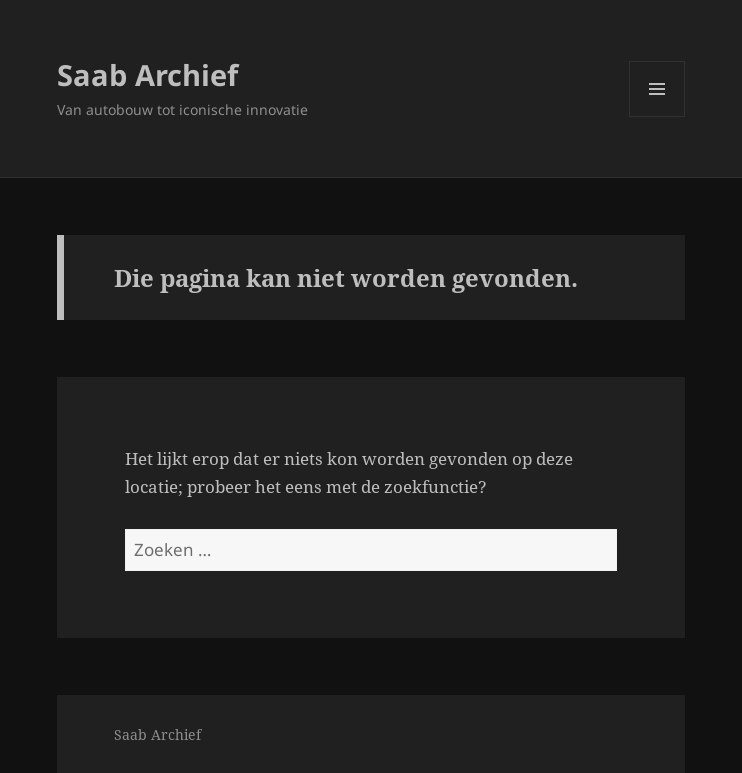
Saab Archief (147, 74)
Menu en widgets (657, 116)
